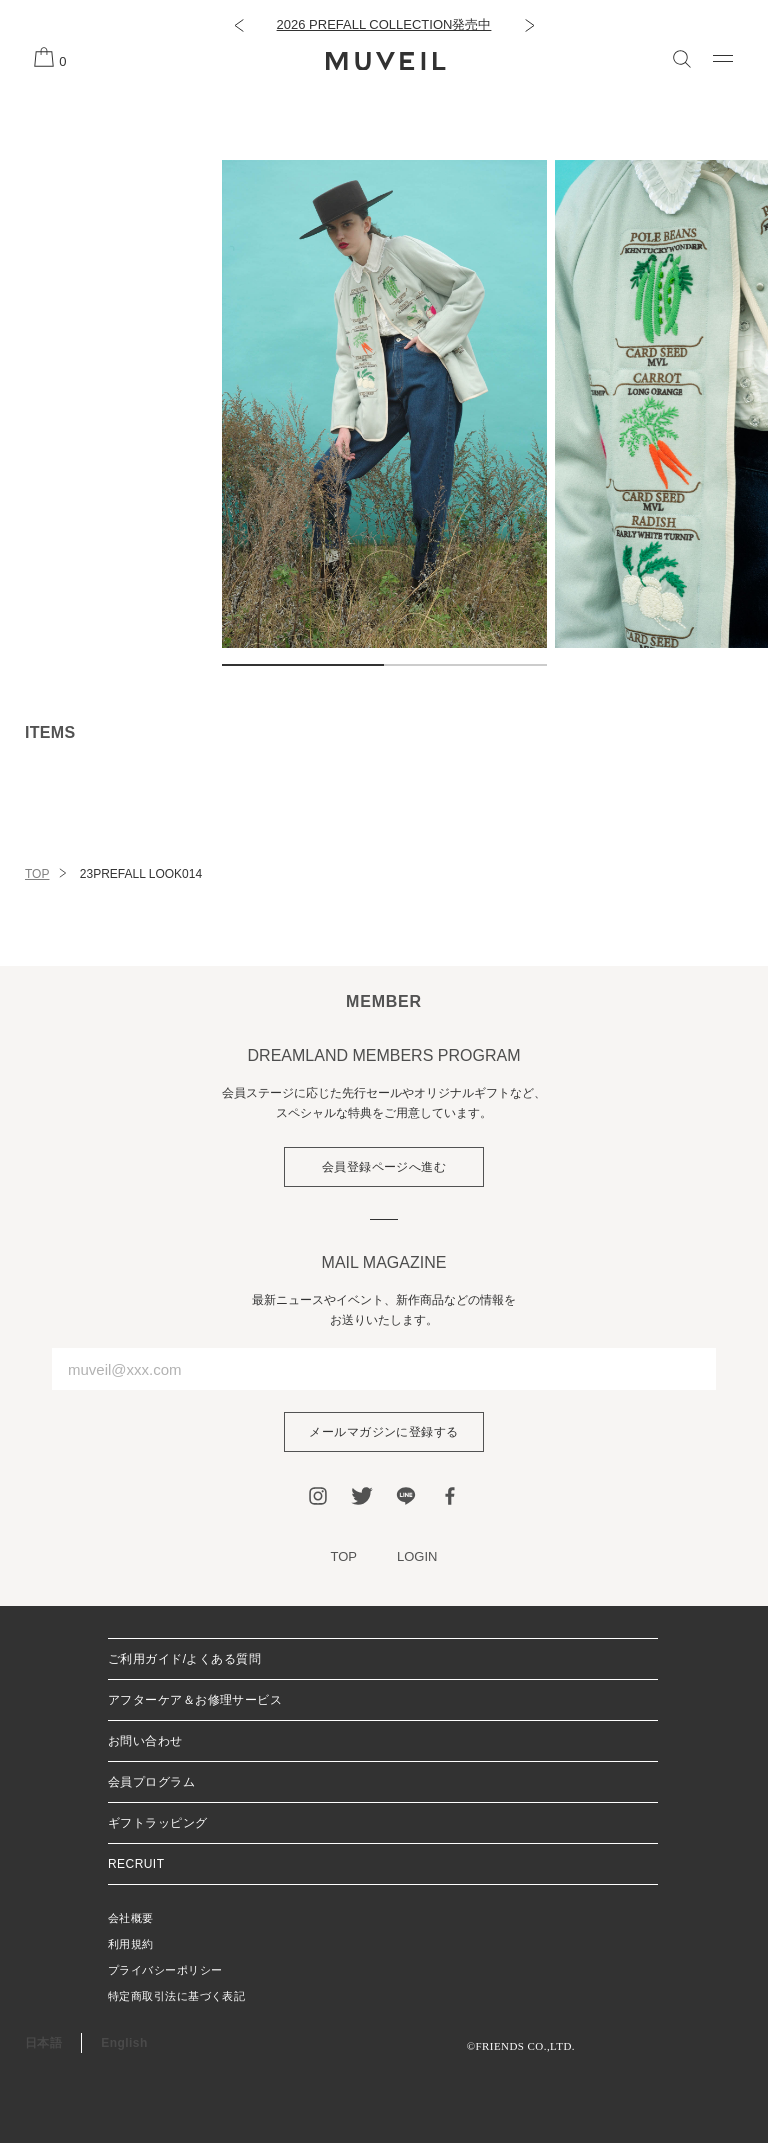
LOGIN (417, 1556)
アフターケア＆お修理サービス (195, 1700)
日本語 (43, 2043)
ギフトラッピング (158, 1823)
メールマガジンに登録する (384, 1432)
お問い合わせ (145, 1741)
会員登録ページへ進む (384, 1167)
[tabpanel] (384, 404)
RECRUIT (136, 1864)
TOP (37, 874)
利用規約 (131, 1944)
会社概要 (131, 1918)
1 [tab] (303, 665)
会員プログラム (151, 1782)
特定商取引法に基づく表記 (176, 1996)
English (124, 2043)
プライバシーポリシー (165, 1970)
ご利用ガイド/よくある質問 (184, 1659)
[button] (238, 25)
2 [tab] (465, 665)
